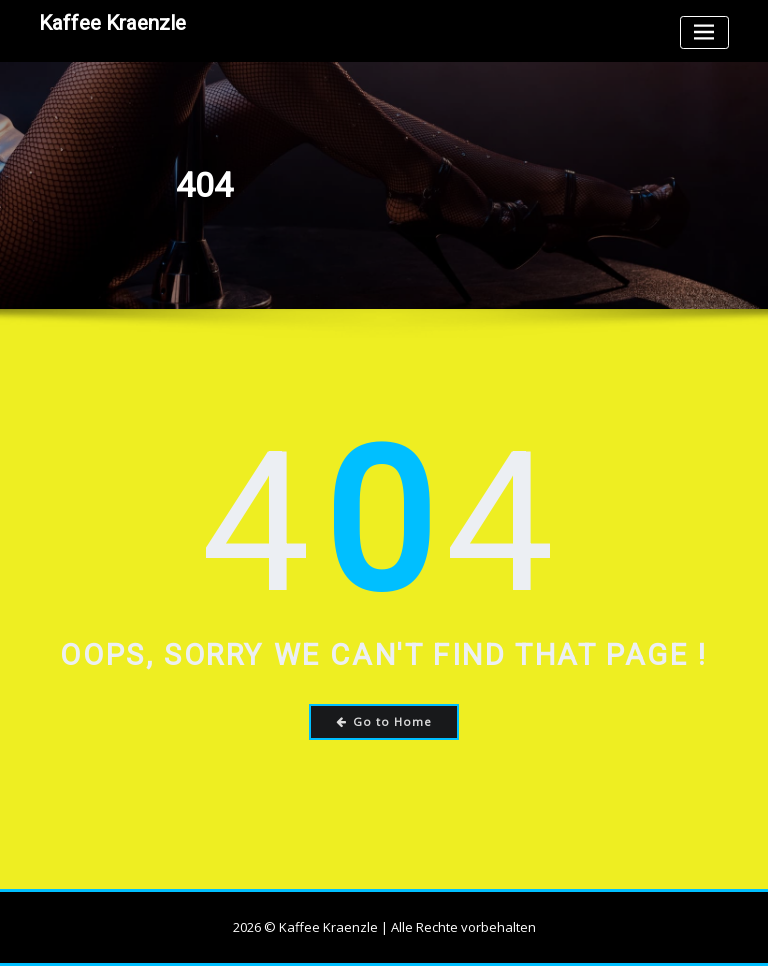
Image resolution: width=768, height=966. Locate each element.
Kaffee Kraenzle (112, 23)
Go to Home (384, 721)
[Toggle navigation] (704, 32)
